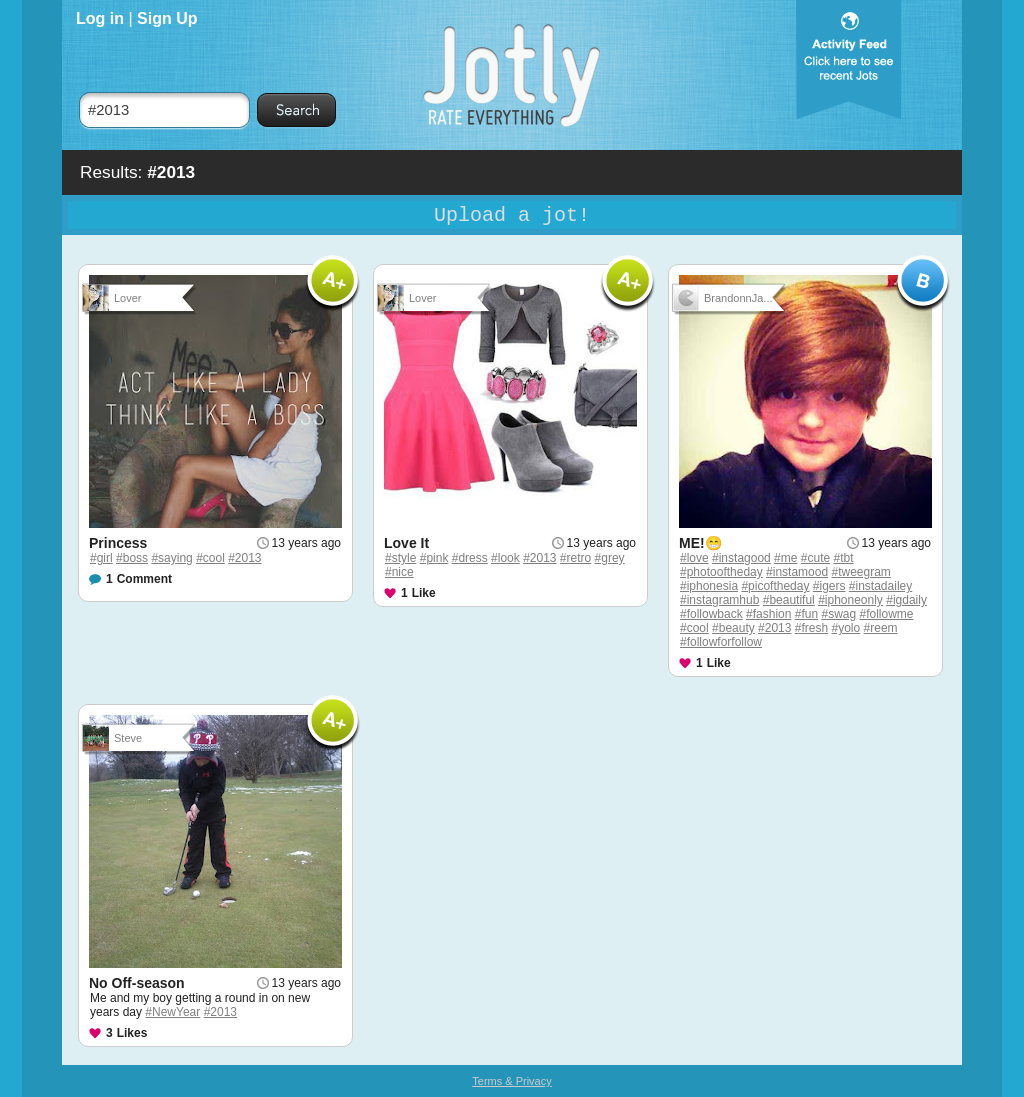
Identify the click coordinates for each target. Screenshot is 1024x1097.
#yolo (846, 628)
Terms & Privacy (511, 1081)
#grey (610, 558)
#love (694, 558)
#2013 (244, 558)
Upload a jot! (512, 215)
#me (785, 558)
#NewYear (172, 1012)
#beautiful (789, 600)
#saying (171, 558)
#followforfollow (721, 642)
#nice (399, 572)
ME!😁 (700, 543)
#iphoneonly (850, 600)
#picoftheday (775, 586)
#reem (881, 628)
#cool (210, 558)
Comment (144, 579)
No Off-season (137, 983)
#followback (711, 614)
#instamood (797, 572)
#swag (838, 614)
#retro (575, 558)
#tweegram (860, 572)
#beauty (733, 628)
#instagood (741, 558)
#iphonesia (709, 586)
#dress (470, 558)
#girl (101, 558)
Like (424, 593)
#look (505, 558)
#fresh (811, 628)
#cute (815, 558)
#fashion (768, 614)
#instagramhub (719, 600)
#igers (829, 586)
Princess (118, 543)
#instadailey (880, 586)
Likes (132, 1033)
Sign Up (167, 18)
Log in (100, 18)
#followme (887, 614)
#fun (806, 614)
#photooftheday (721, 572)
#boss (132, 558)
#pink (434, 558)
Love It (406, 543)
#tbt (843, 558)
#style (400, 558)
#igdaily (906, 600)
